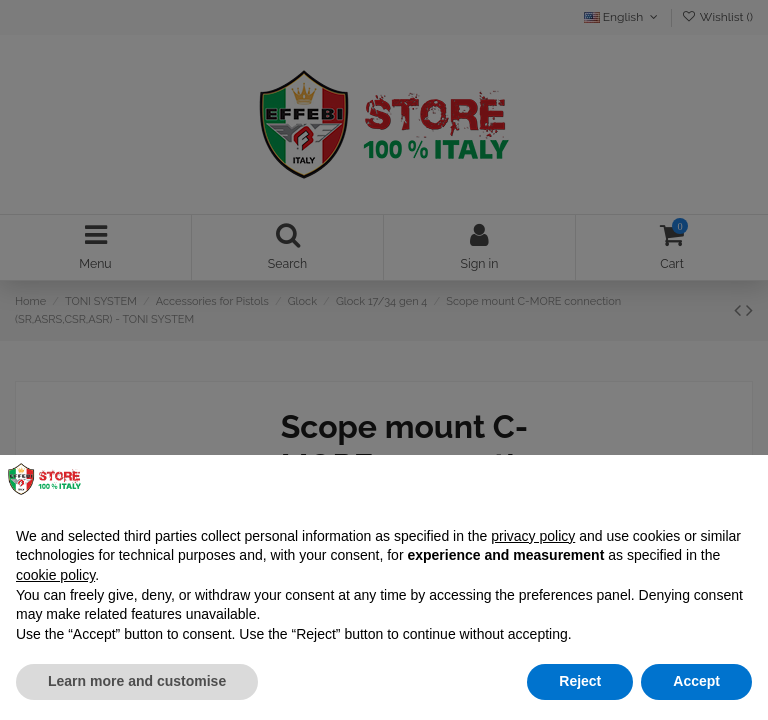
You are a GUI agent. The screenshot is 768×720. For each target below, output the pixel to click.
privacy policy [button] (533, 536)
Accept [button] (696, 681)
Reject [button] (580, 681)
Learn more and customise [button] (137, 681)
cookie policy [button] (55, 575)
